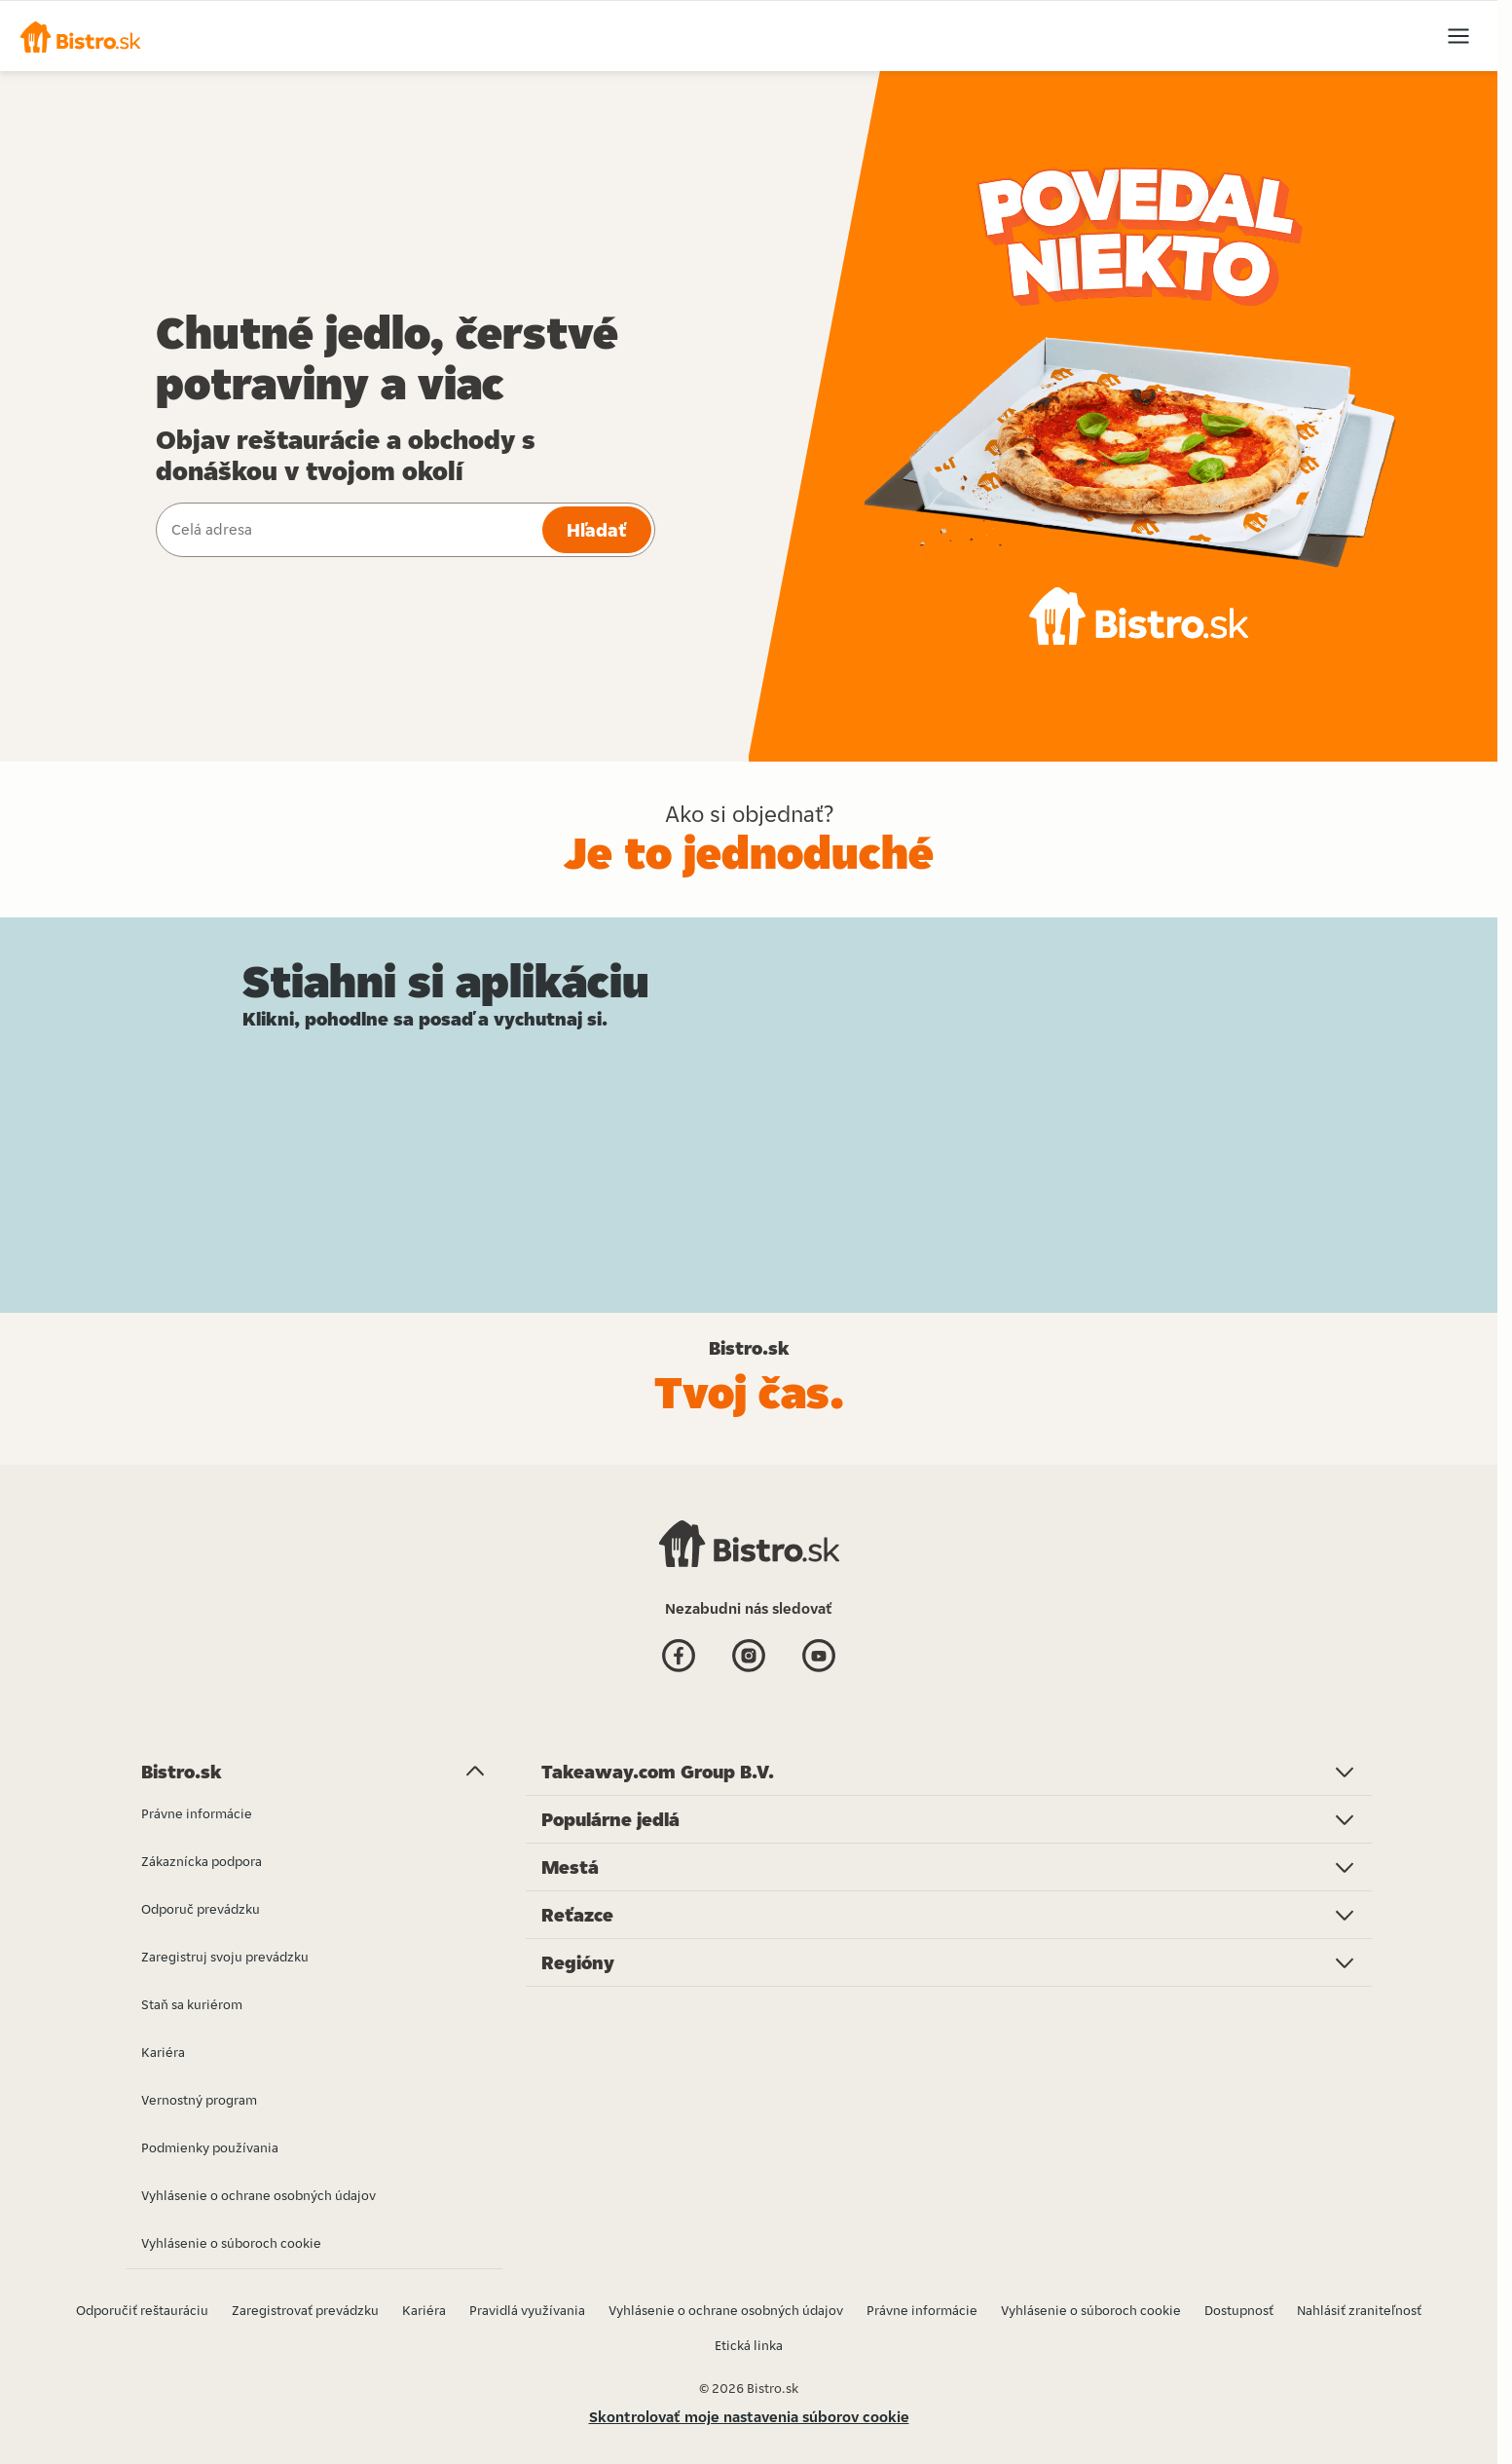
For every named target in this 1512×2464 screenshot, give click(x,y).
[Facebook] (678, 1658)
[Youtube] (818, 1658)
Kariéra (424, 2310)
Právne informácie (922, 2310)
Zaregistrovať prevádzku (305, 2310)
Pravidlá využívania (527, 2310)
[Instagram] (748, 1658)
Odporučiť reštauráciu (142, 2310)
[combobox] (347, 529)
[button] (80, 36)
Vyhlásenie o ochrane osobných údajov (725, 2310)
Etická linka (749, 2345)
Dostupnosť (1238, 2310)
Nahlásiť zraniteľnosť (1359, 2310)
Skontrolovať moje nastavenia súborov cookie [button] (749, 2417)
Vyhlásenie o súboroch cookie (1091, 2310)
